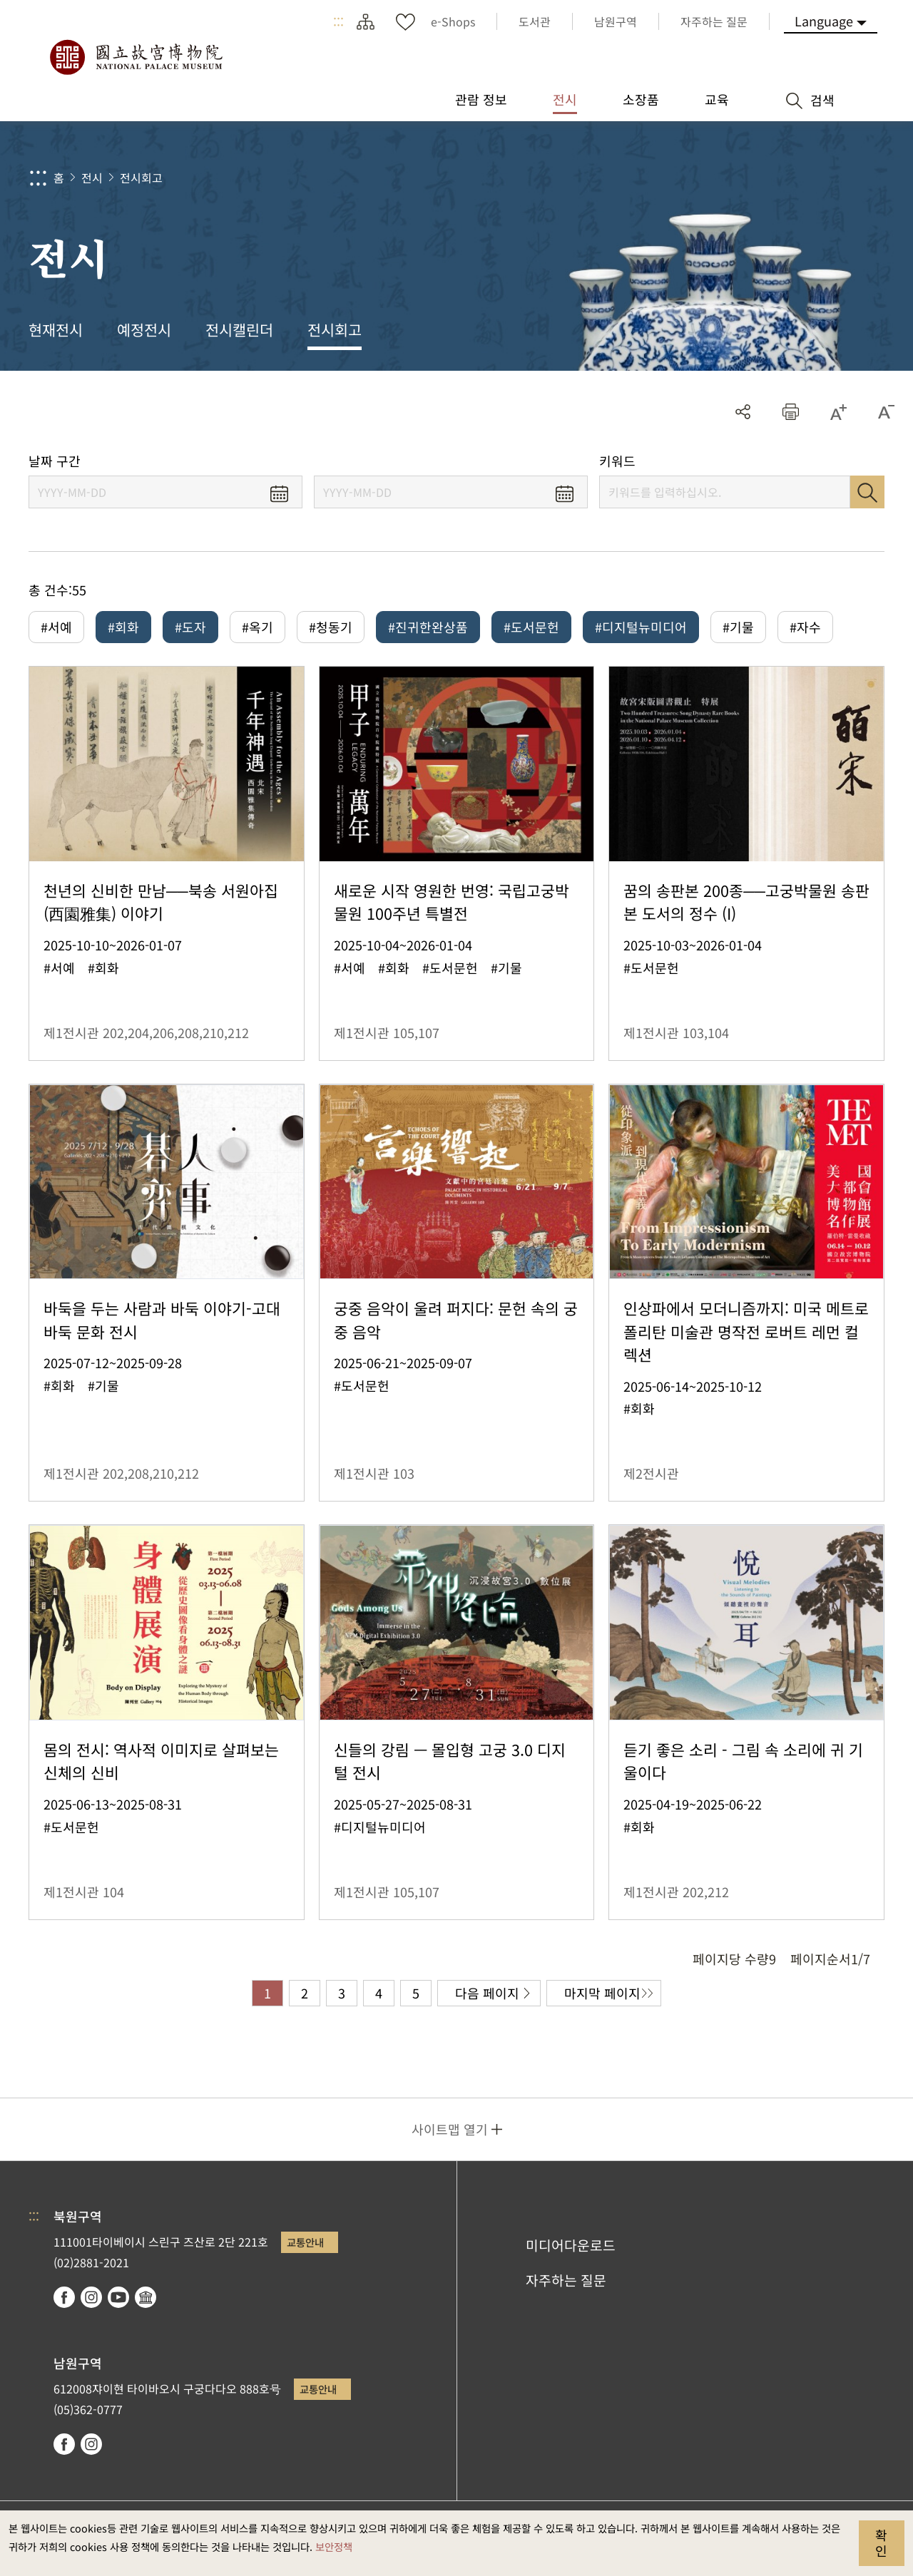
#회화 (123, 626)
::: (338, 21)
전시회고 (141, 177)
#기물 (738, 626)
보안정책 (333, 2546)
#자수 (805, 626)
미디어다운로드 (571, 2245)
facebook (64, 2297)
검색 (867, 492)
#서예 (56, 626)
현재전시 (56, 329)
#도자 (190, 626)
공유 (742, 411)
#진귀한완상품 (428, 626)
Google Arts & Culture (145, 2297)
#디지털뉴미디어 (641, 626)
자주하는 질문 (566, 2280)
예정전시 (144, 329)
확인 (881, 2542)
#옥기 (257, 626)
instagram (91, 2297)
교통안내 (305, 2241)
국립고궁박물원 (135, 57)
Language (824, 20)
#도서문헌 (531, 626)
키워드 (617, 461)
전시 (92, 177)
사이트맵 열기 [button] (450, 2129)
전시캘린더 (239, 329)
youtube (118, 2297)
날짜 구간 (55, 461)
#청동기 (330, 626)
